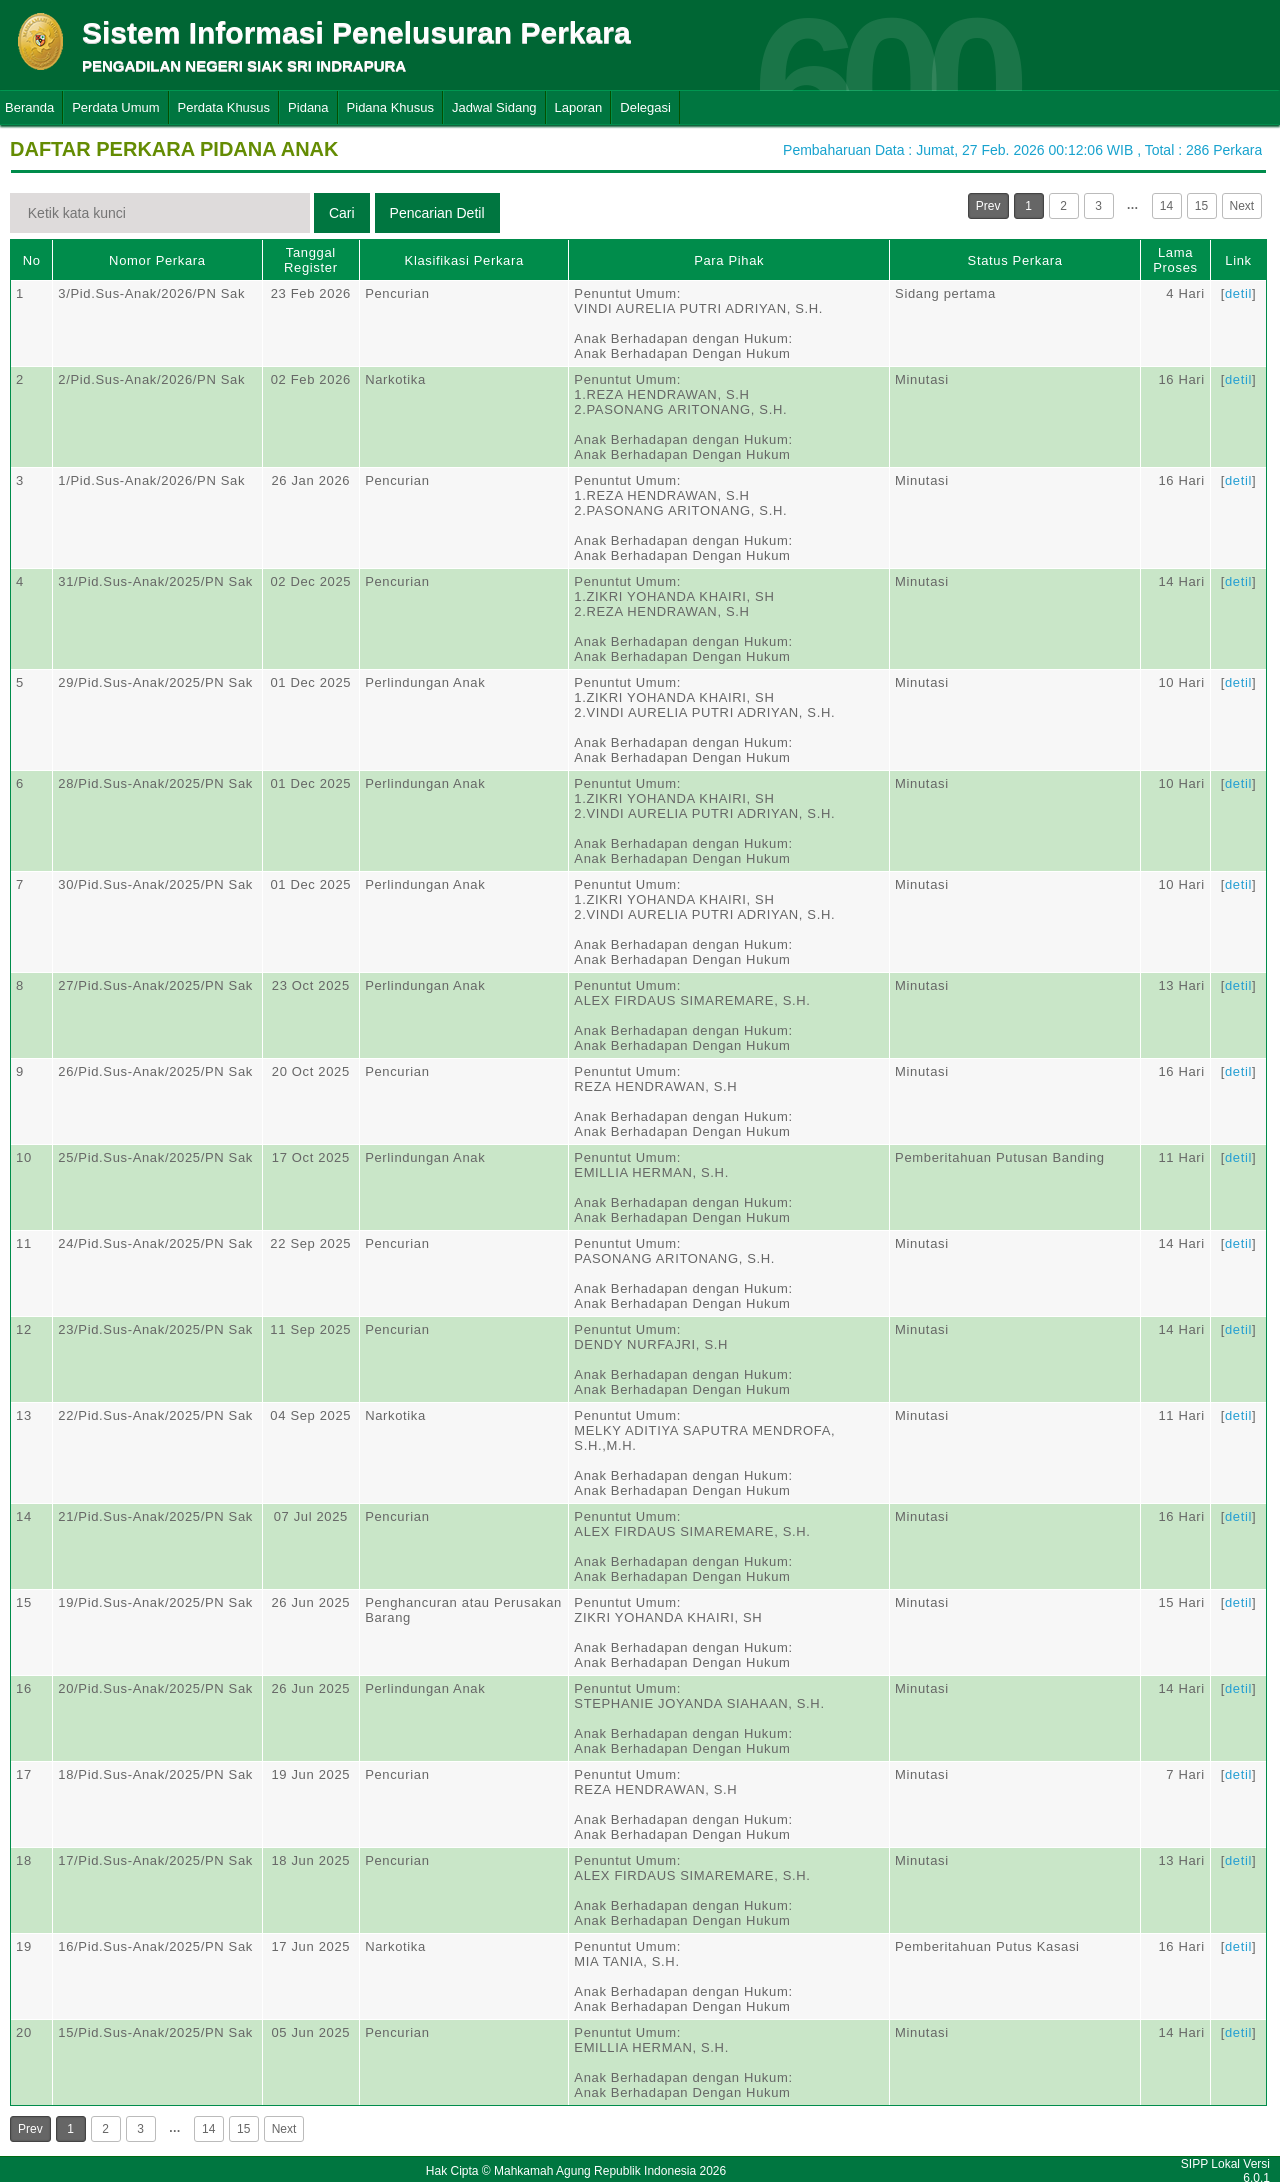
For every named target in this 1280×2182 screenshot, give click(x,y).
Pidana (308, 107)
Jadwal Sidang (494, 107)
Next (1242, 206)
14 (1166, 206)
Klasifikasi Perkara (464, 260)
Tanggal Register (311, 260)
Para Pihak (729, 260)
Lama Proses (1175, 260)
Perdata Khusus (224, 107)
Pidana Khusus (390, 107)
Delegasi (645, 107)
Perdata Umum (115, 107)
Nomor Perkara (157, 260)
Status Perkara (1015, 260)
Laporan (579, 107)
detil (1238, 293)
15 (1201, 206)
